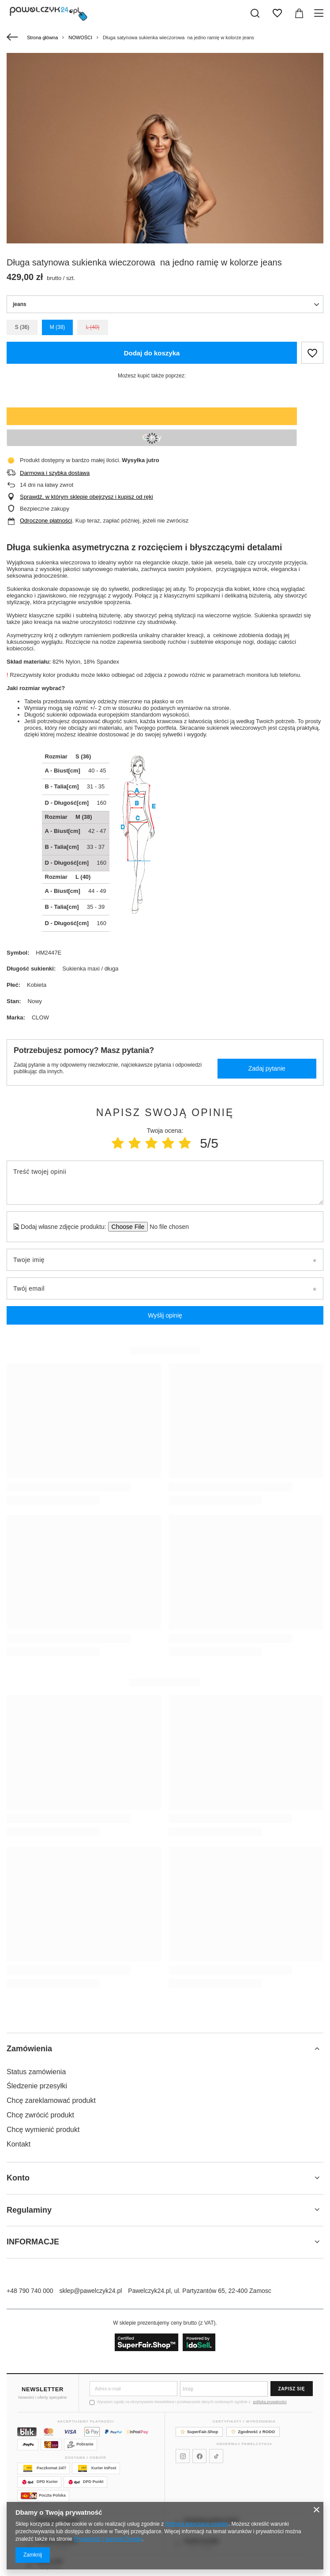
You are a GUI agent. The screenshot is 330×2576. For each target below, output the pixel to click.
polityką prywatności (270, 2402)
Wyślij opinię (165, 1315)
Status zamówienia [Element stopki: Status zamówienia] (36, 2072)
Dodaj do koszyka (152, 353)
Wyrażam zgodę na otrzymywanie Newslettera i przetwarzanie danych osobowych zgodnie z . (190, 2402)
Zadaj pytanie (266, 1068)
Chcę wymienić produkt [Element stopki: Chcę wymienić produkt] (43, 2129)
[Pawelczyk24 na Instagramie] (183, 2456)
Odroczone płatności (46, 520)
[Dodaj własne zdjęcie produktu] (166, 1227)
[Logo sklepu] (48, 13)
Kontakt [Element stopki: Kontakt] (18, 2144)
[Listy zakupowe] (277, 13)
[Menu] (320, 13)
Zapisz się (291, 2388)
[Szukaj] (255, 13)
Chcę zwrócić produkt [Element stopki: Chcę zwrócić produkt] (40, 2115)
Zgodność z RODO (253, 2431)
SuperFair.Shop (199, 2431)
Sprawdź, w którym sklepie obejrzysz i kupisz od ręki (86, 496)
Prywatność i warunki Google (108, 2539)
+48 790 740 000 (30, 2290)
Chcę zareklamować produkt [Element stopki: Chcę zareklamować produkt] (51, 2100)
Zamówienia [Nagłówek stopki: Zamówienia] (29, 2048)
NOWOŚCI (80, 37)
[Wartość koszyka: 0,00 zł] (299, 13)
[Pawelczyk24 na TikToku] (216, 2456)
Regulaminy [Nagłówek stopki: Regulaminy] (29, 2210)
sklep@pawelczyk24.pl (91, 2290)
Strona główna (42, 37)
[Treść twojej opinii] (165, 1183)
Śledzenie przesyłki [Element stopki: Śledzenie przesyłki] (37, 2086)
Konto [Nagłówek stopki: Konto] (18, 2177)
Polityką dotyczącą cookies (197, 2524)
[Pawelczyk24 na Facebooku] (199, 2456)
